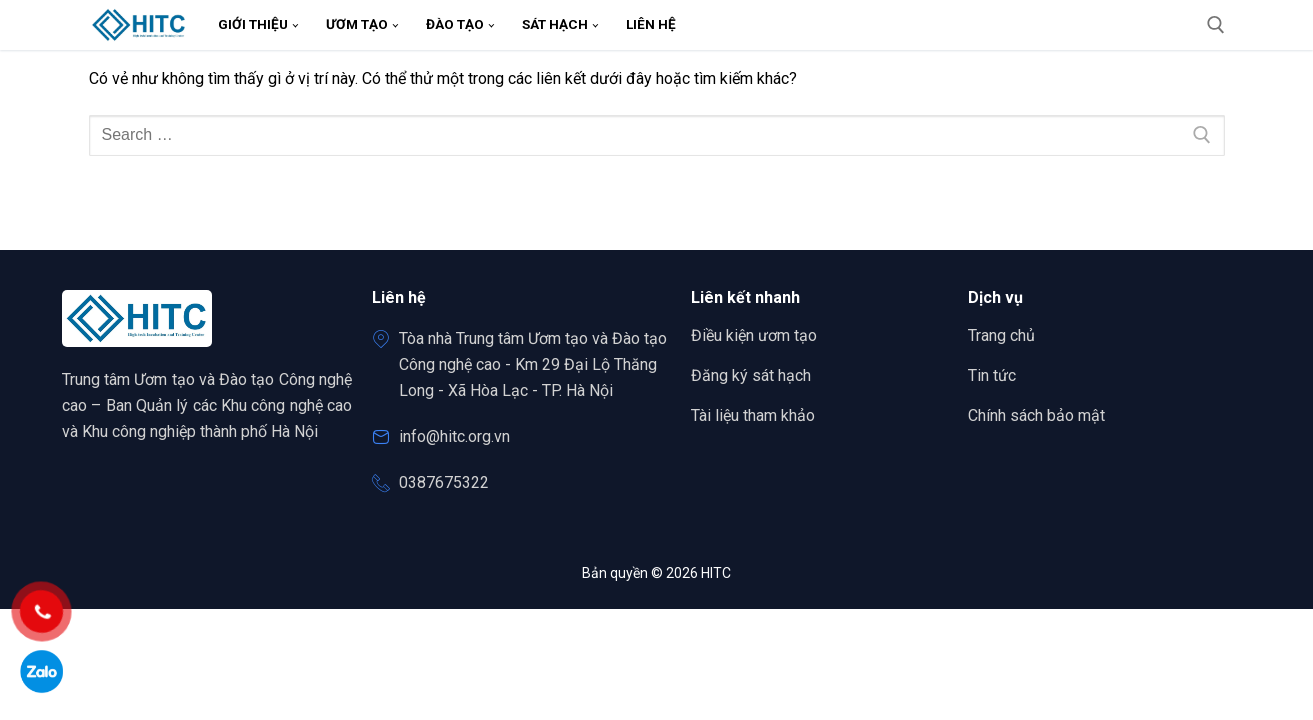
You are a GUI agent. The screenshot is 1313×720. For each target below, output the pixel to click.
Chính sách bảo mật (1036, 415)
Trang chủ (1008, 336)
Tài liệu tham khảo (753, 415)
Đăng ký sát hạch (751, 375)
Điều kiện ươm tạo (754, 335)
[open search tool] (1216, 25)
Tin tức (992, 375)
